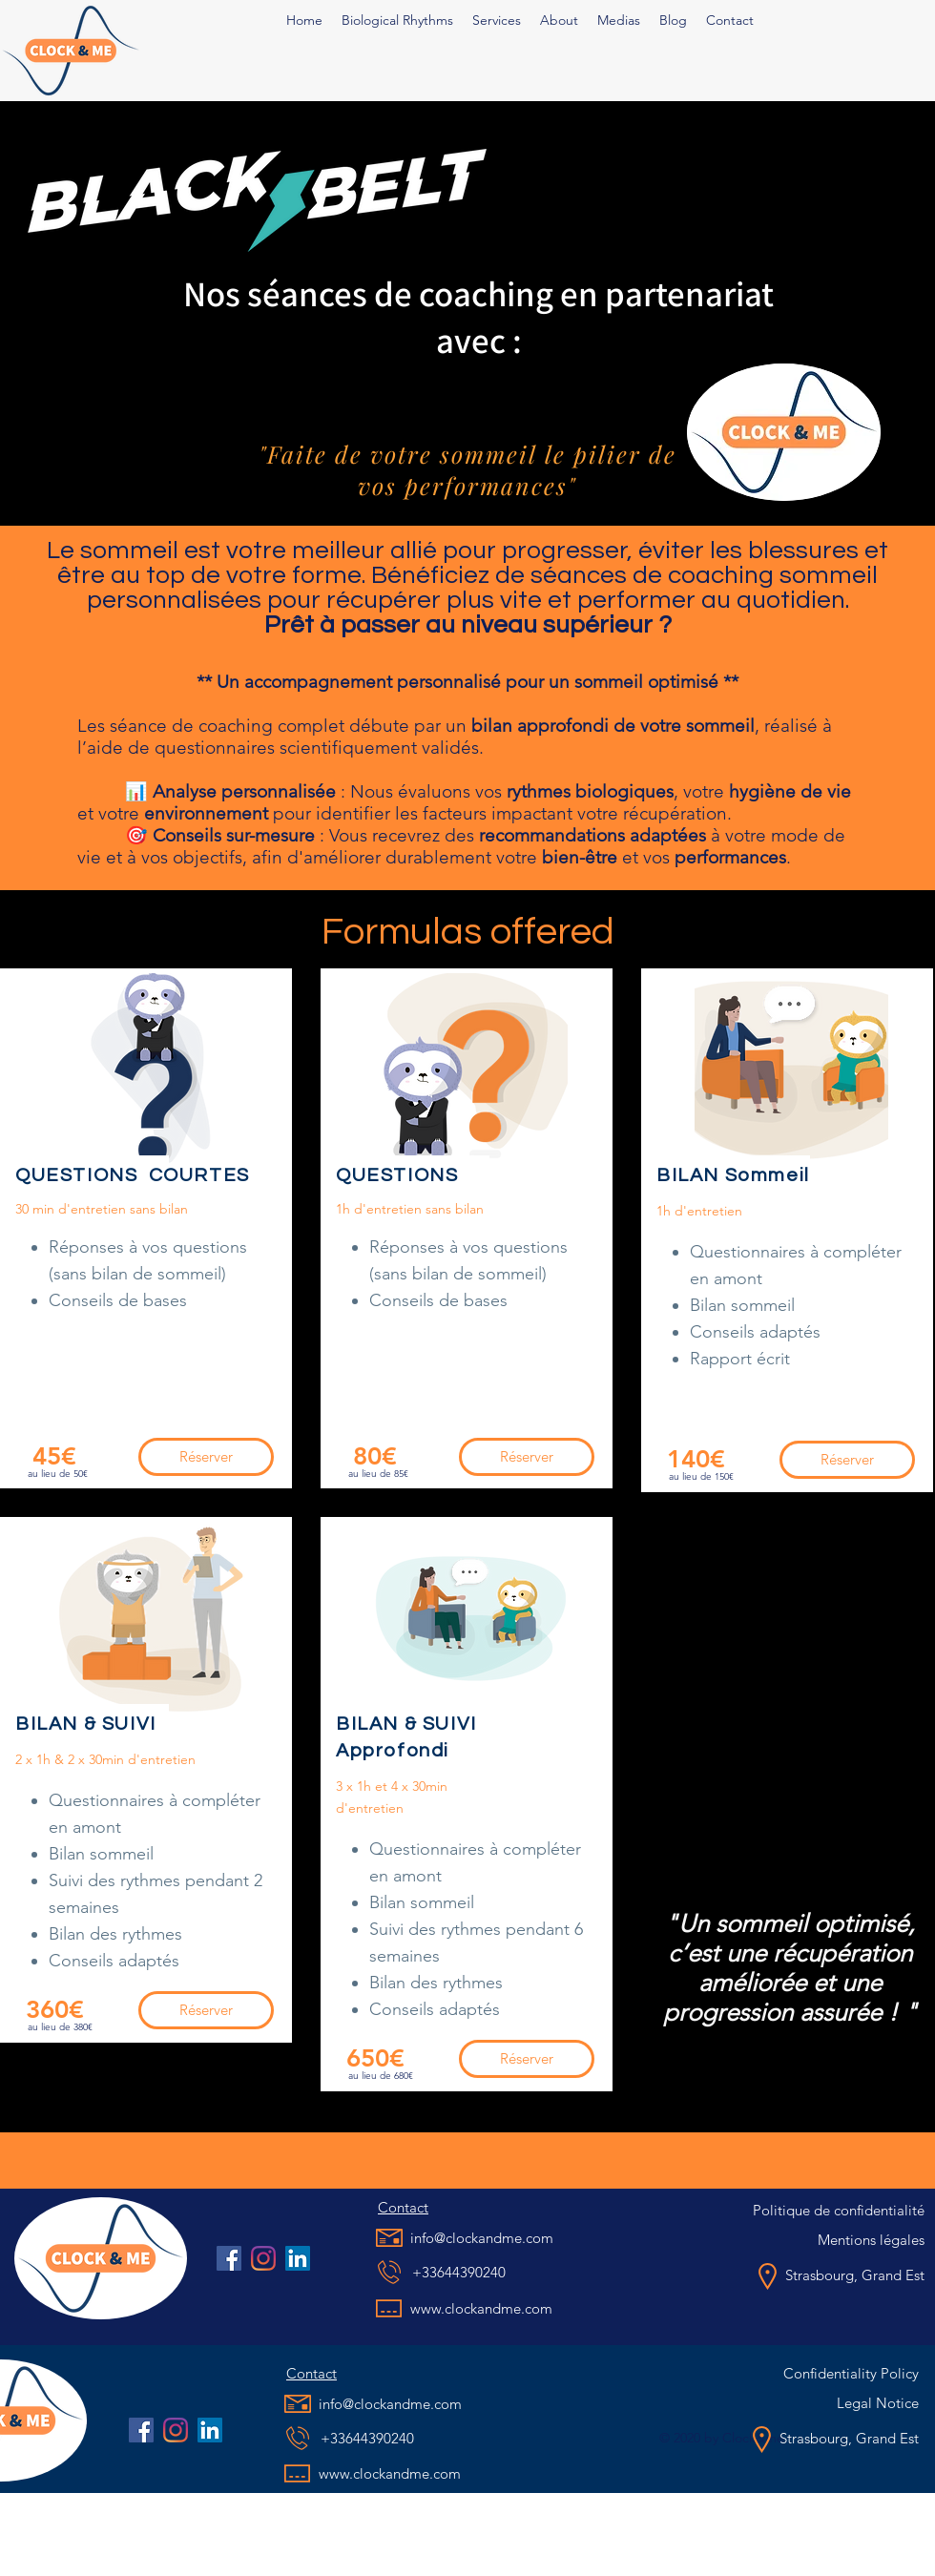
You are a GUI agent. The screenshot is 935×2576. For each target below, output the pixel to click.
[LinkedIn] (297, 2258)
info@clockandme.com (481, 2238)
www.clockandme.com (481, 2308)
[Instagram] (263, 2258)
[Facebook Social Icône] (229, 2258)
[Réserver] (206, 1457)
